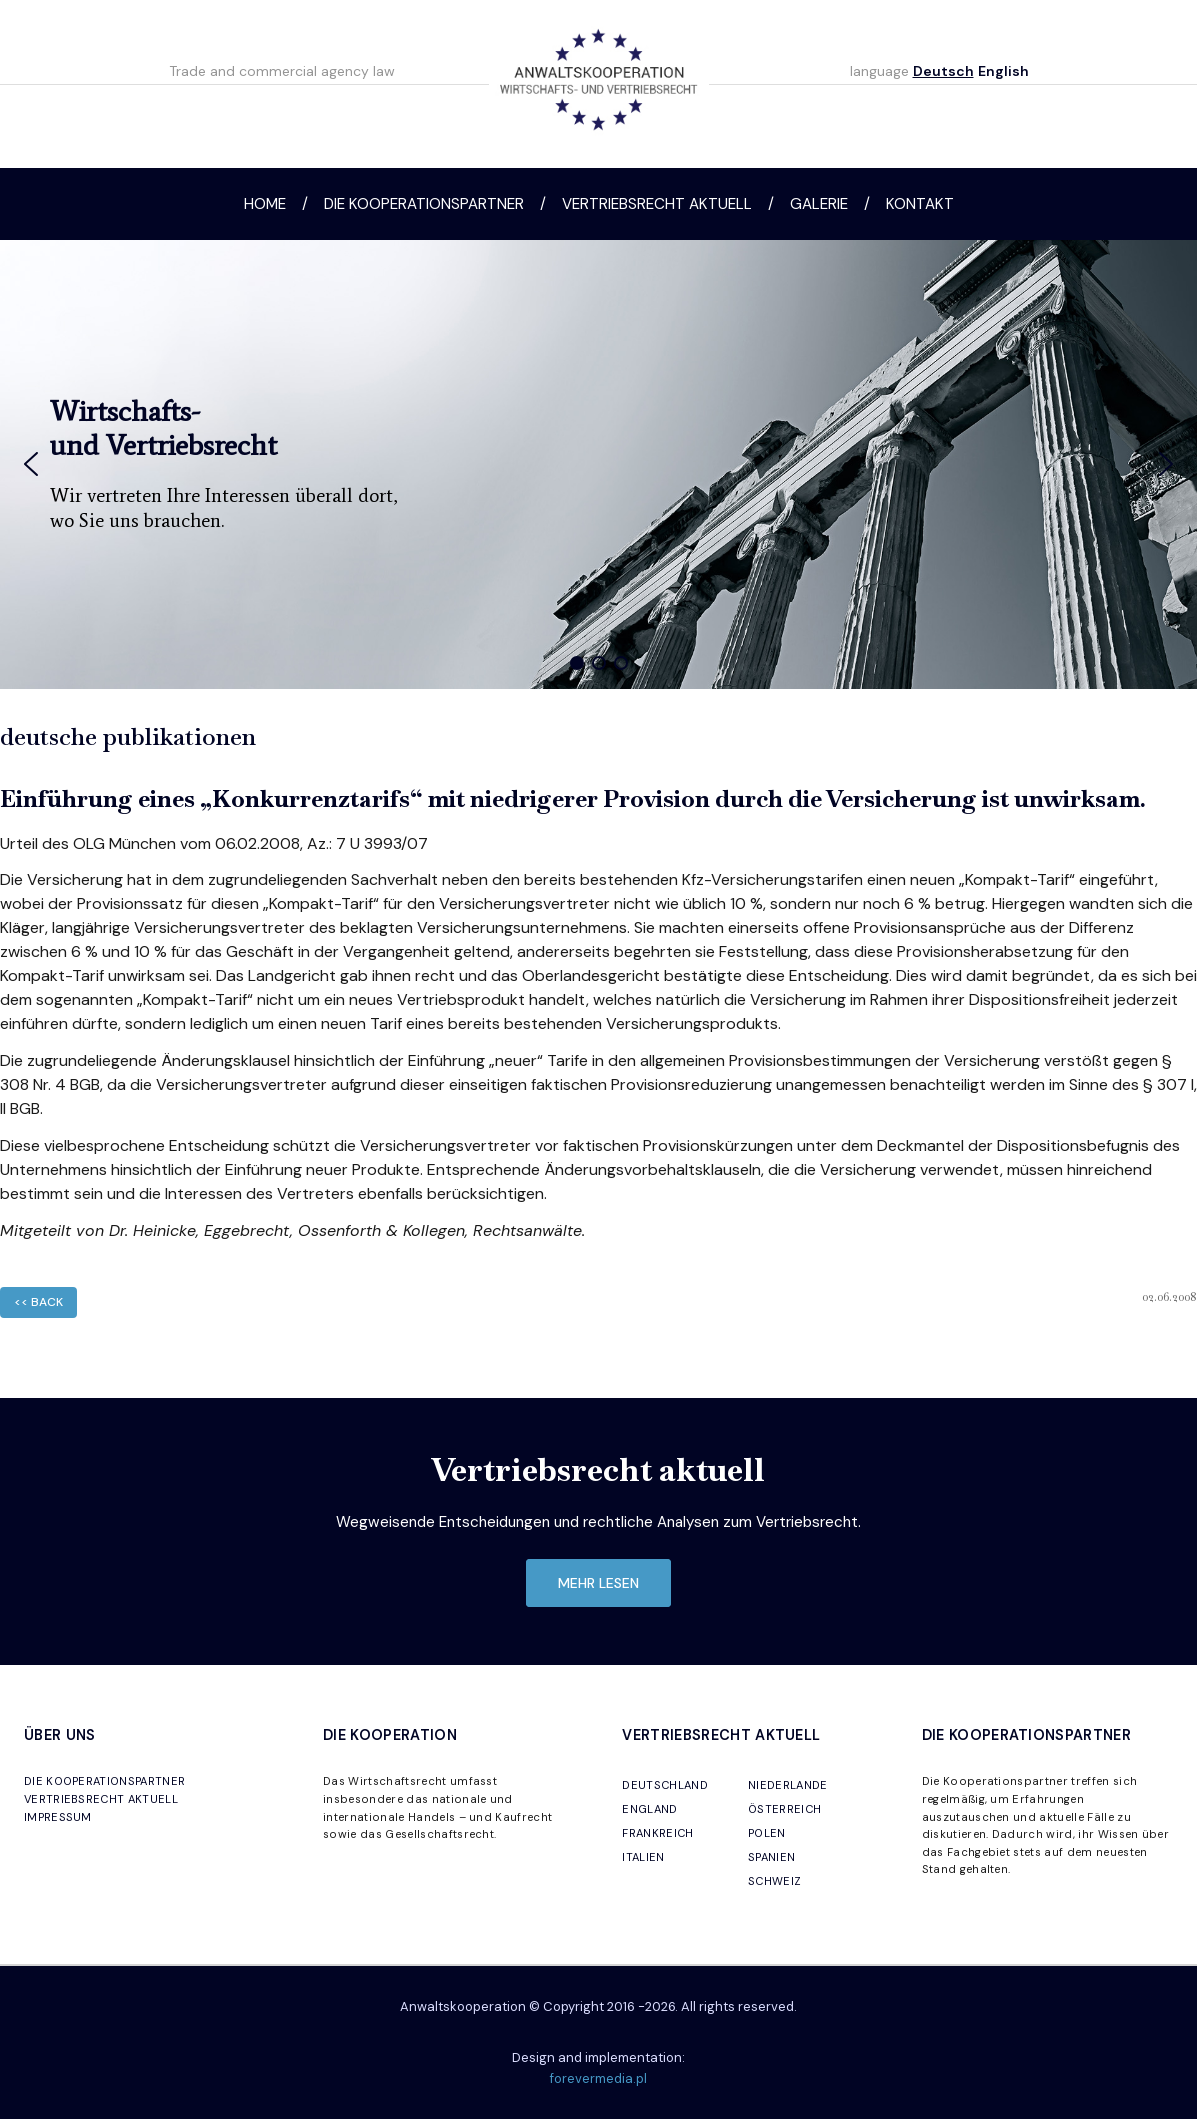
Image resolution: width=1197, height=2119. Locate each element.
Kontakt (920, 204)
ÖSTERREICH (784, 1809)
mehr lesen (598, 1583)
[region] (598, 464)
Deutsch (943, 71)
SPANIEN (771, 1857)
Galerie (819, 204)
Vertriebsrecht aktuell (657, 204)
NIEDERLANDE (788, 1785)
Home (265, 204)
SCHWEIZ (774, 1881)
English (1003, 71)
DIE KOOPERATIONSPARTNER (104, 1781)
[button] (31, 464)
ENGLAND (649, 1809)
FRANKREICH (657, 1833)
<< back (38, 1302)
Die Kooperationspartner (424, 204)
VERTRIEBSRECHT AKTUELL (101, 1799)
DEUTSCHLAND (665, 1785)
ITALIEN (643, 1857)
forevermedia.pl (598, 2078)
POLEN (767, 1833)
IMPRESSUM (58, 1817)
